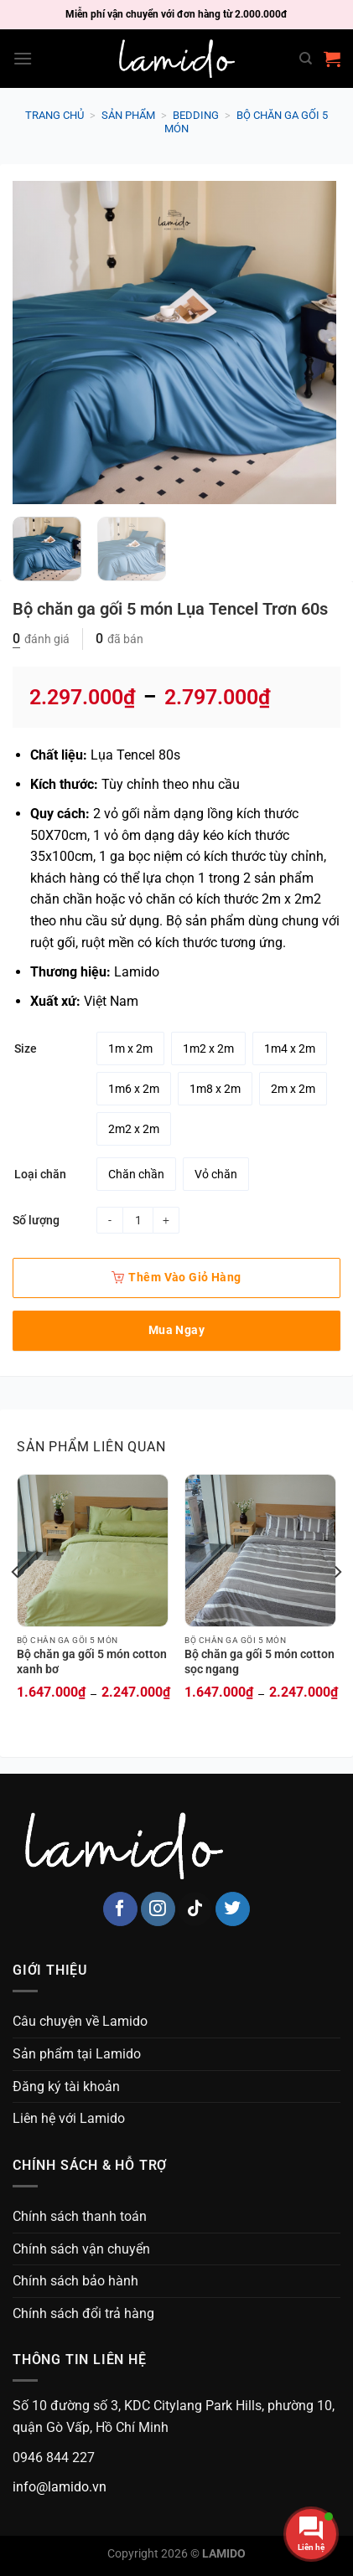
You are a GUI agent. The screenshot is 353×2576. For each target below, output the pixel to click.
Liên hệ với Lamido (69, 2118)
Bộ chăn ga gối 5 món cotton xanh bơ (92, 1661)
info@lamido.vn (59, 2487)
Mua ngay (176, 1330)
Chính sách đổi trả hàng (83, 2313)
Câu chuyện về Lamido (80, 2021)
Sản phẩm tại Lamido (77, 2054)
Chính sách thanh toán (80, 2216)
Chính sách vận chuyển (81, 2249)
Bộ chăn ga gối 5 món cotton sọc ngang (259, 1661)
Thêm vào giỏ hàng (176, 1277)
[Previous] (16, 1605)
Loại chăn (40, 1174)
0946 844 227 (54, 2457)
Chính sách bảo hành (75, 2281)
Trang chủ (54, 115)
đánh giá (41, 639)
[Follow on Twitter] (232, 1909)
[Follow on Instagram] (158, 1909)
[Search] (305, 59)
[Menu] (23, 58)
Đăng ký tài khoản (66, 2086)
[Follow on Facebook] (120, 1909)
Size (25, 1049)
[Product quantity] (138, 1220)
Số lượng (36, 1220)
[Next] (337, 1605)
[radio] (130, 1048)
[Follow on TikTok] (195, 1909)
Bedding (196, 115)
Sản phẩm (128, 115)
